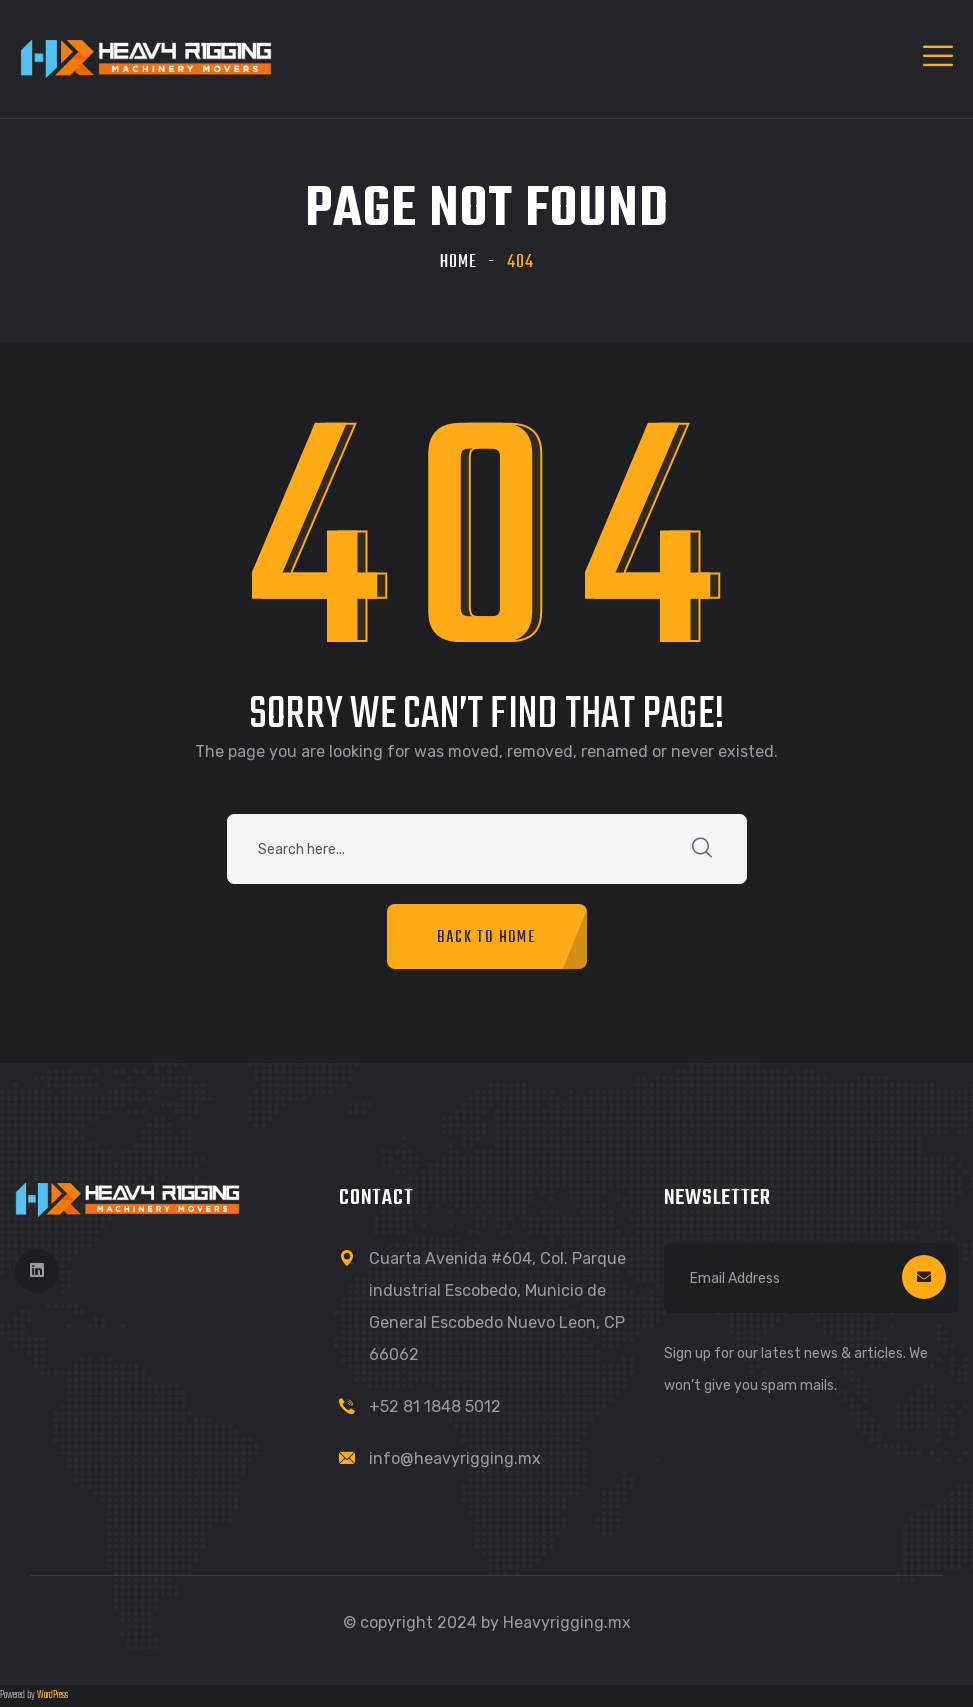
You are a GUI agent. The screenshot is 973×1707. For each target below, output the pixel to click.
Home (458, 262)
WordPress (52, 1695)
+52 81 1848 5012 (435, 1406)
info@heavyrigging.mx (455, 1458)
